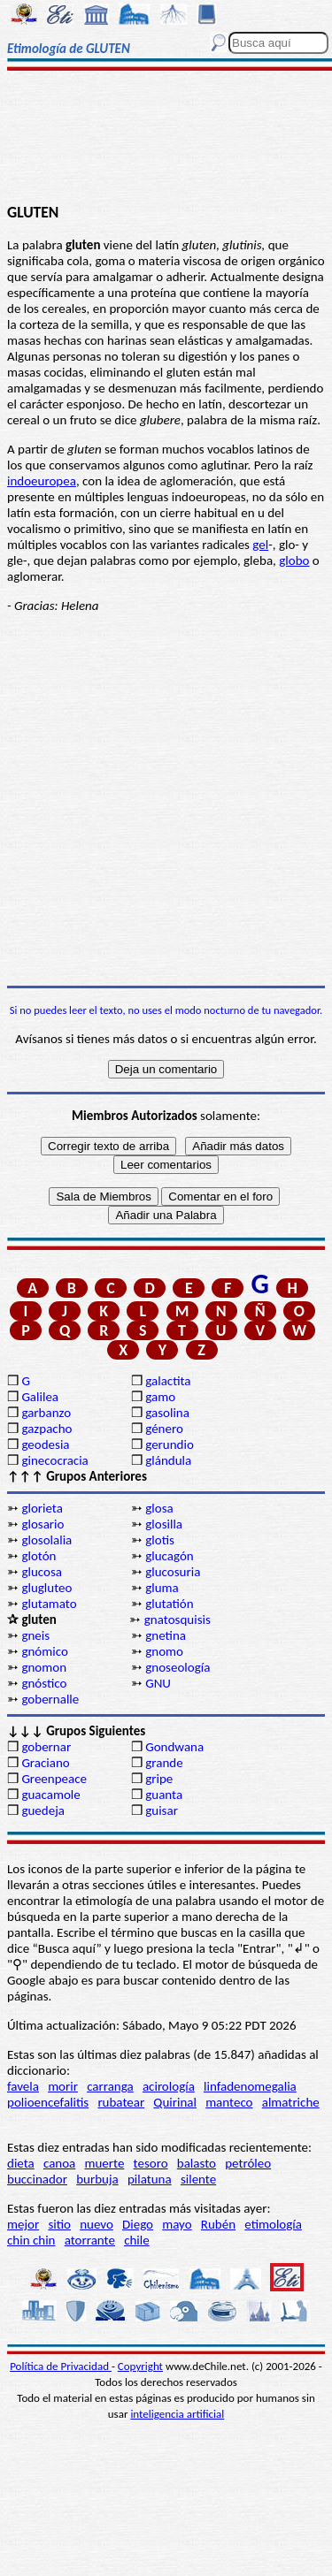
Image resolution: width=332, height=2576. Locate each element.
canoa (59, 2163)
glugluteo (46, 1588)
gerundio (169, 1444)
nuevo (96, 2224)
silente (198, 2179)
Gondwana (174, 1747)
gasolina (167, 1413)
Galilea (39, 1397)
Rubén (218, 2224)
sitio (59, 2224)
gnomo (164, 1651)
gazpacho (46, 1429)
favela (23, 2086)
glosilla (163, 1524)
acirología (169, 2086)
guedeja (43, 1810)
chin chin (31, 2240)
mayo (176, 2224)
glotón (38, 1556)
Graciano (45, 1763)
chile (137, 2240)
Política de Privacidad (61, 2366)
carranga (110, 2086)
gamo (160, 1397)
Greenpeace (54, 1779)
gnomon (43, 1667)
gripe (159, 1779)
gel (260, 545)
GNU (158, 1683)
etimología (273, 2224)
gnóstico (43, 1683)
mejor (23, 2224)
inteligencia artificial (177, 2413)
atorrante (90, 2240)
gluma (162, 1588)
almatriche (291, 2102)
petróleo (248, 2163)
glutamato (48, 1604)
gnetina (165, 1635)
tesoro (151, 2163)
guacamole (50, 1794)
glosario (42, 1524)
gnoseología (177, 1667)
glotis (159, 1540)
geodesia (45, 1444)
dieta (21, 2163)
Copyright (140, 2366)
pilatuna (149, 2179)
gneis (35, 1635)
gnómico (44, 1651)
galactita (167, 1381)
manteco (228, 2102)
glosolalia (46, 1540)
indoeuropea (41, 481)
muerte (105, 2163)
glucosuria (172, 1572)
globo (294, 560)
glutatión (169, 1604)
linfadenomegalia (250, 2086)
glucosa (41, 1572)
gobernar (46, 1747)
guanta (163, 1794)
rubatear (120, 2102)
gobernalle (50, 1699)
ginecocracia (54, 1460)
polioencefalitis (48, 2102)
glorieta (42, 1508)
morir (63, 2086)
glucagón (169, 1556)
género (164, 1429)
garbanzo (46, 1413)
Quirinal (175, 2102)
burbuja (97, 2179)
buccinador (37, 2179)
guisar (161, 1810)
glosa (159, 1508)
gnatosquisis (177, 1619)
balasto (196, 2163)
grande (163, 1763)
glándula (168, 1460)
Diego (137, 2224)
